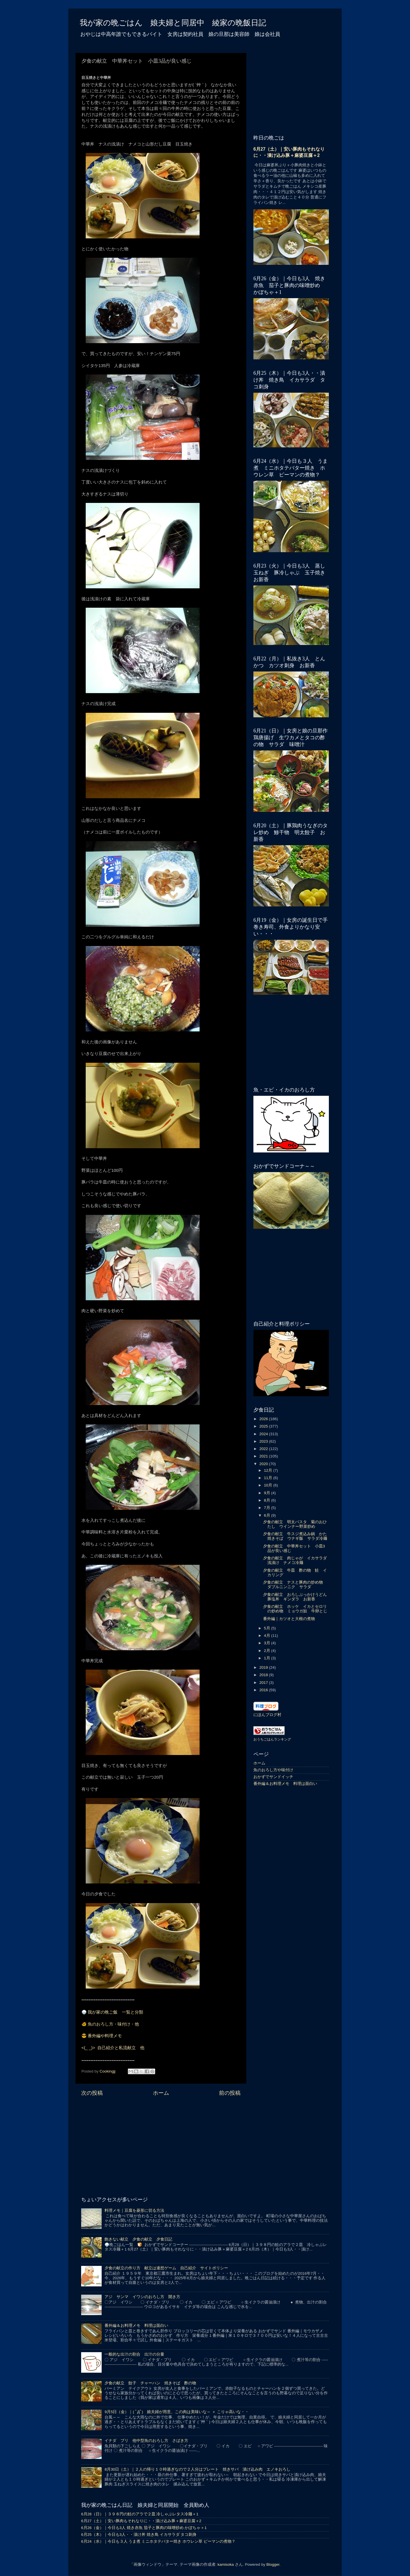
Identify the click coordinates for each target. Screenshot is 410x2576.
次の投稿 (92, 2093)
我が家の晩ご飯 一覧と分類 (115, 2012)
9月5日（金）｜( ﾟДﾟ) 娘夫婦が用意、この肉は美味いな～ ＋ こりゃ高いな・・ (176, 2412)
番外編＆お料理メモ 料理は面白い (285, 1784)
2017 (264, 1682)
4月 (267, 1635)
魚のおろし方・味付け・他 (113, 2024)
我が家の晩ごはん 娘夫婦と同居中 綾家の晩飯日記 (173, 23)
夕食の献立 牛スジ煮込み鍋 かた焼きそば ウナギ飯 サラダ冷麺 (295, 1536)
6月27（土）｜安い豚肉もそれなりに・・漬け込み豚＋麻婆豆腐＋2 (141, 2521)
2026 (264, 1419)
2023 (264, 1441)
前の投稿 (230, 2093)
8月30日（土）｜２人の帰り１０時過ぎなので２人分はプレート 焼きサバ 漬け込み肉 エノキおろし (197, 2469)
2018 (264, 1675)
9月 (267, 1493)
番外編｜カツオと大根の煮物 (289, 1619)
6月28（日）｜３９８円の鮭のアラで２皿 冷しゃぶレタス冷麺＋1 (139, 2514)
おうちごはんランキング (272, 1739)
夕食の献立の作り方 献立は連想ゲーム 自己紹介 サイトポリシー (166, 2268)
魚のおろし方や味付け (273, 1770)
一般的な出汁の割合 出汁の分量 (134, 2354)
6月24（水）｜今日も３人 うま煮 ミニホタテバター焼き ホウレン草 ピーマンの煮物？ (158, 2541)
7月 (267, 1508)
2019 (264, 1667)
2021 (264, 1456)
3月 (267, 1643)
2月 (267, 1651)
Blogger (272, 2564)
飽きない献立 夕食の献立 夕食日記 (138, 2239)
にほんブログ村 (267, 1715)
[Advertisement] (161, 2145)
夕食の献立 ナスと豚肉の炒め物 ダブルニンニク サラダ (295, 1584)
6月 (267, 1515)
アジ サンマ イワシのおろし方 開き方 (142, 2297)
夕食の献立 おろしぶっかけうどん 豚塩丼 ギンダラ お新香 (297, 1596)
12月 (268, 1470)
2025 (264, 1426)
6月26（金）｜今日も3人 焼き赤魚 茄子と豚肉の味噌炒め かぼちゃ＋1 (144, 2528)
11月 (268, 1478)
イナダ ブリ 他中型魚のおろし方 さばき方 (146, 2440)
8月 (267, 1500)
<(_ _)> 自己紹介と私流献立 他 (112, 2047)
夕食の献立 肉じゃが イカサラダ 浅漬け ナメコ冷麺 (297, 1560)
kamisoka (226, 2564)
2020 (264, 1464)
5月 (267, 1628)
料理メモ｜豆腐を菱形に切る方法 (134, 2210)
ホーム (161, 2093)
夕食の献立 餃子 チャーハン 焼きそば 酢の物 (150, 2383)
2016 (264, 1690)
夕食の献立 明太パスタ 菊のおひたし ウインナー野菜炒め (295, 1524)
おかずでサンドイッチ (273, 1777)
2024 (264, 1434)
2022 (264, 1449)
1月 (267, 1658)
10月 (268, 1485)
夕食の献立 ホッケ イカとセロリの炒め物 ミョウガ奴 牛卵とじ (295, 1608)
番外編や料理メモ (105, 2036)
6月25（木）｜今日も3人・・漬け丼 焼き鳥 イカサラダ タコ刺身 (138, 2534)
